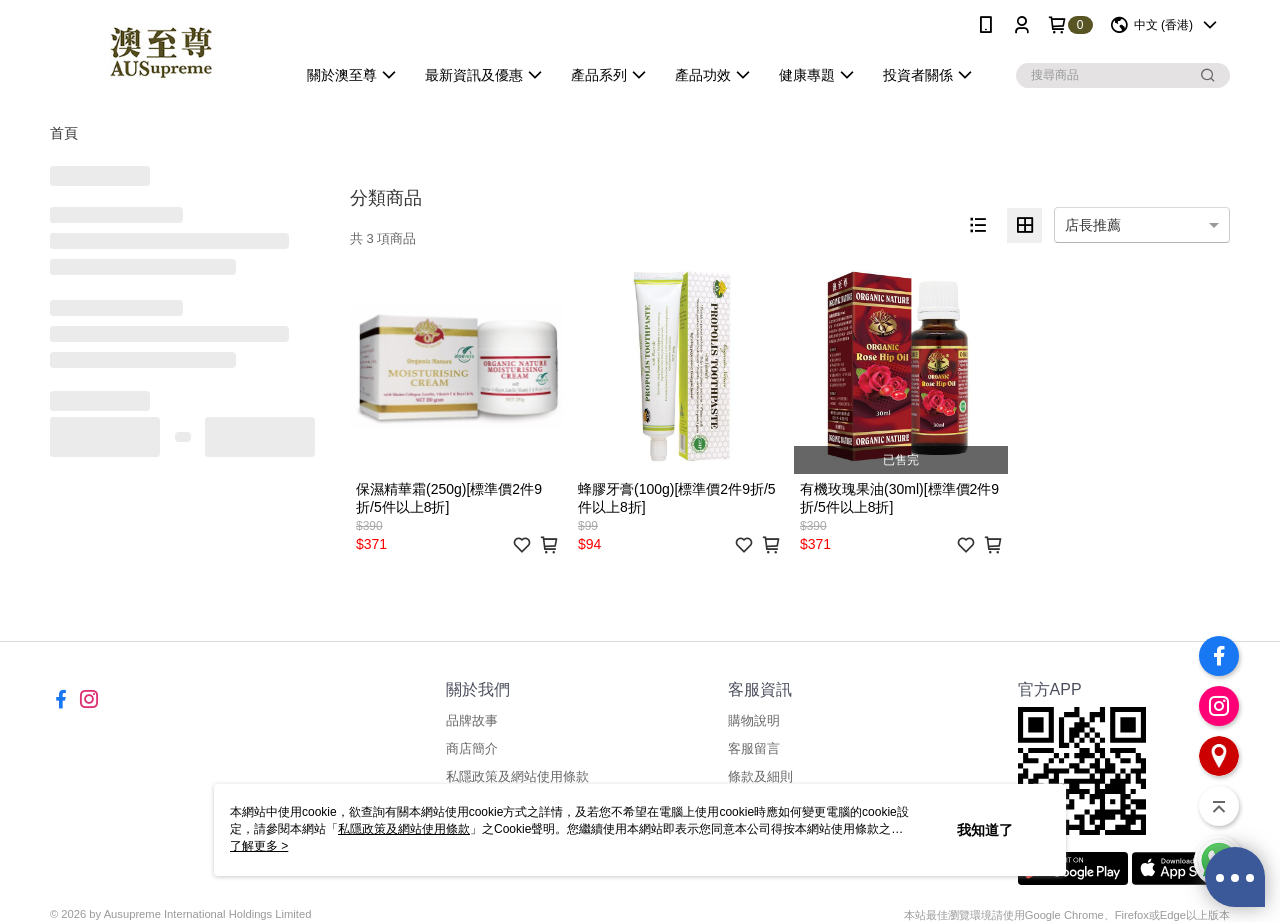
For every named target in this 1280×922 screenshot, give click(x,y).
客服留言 (754, 748)
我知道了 (985, 830)
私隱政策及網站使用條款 (517, 776)
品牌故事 (472, 720)
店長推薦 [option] (1093, 225)
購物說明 (754, 720)
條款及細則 (760, 776)
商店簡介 (472, 748)
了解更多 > (259, 846)
